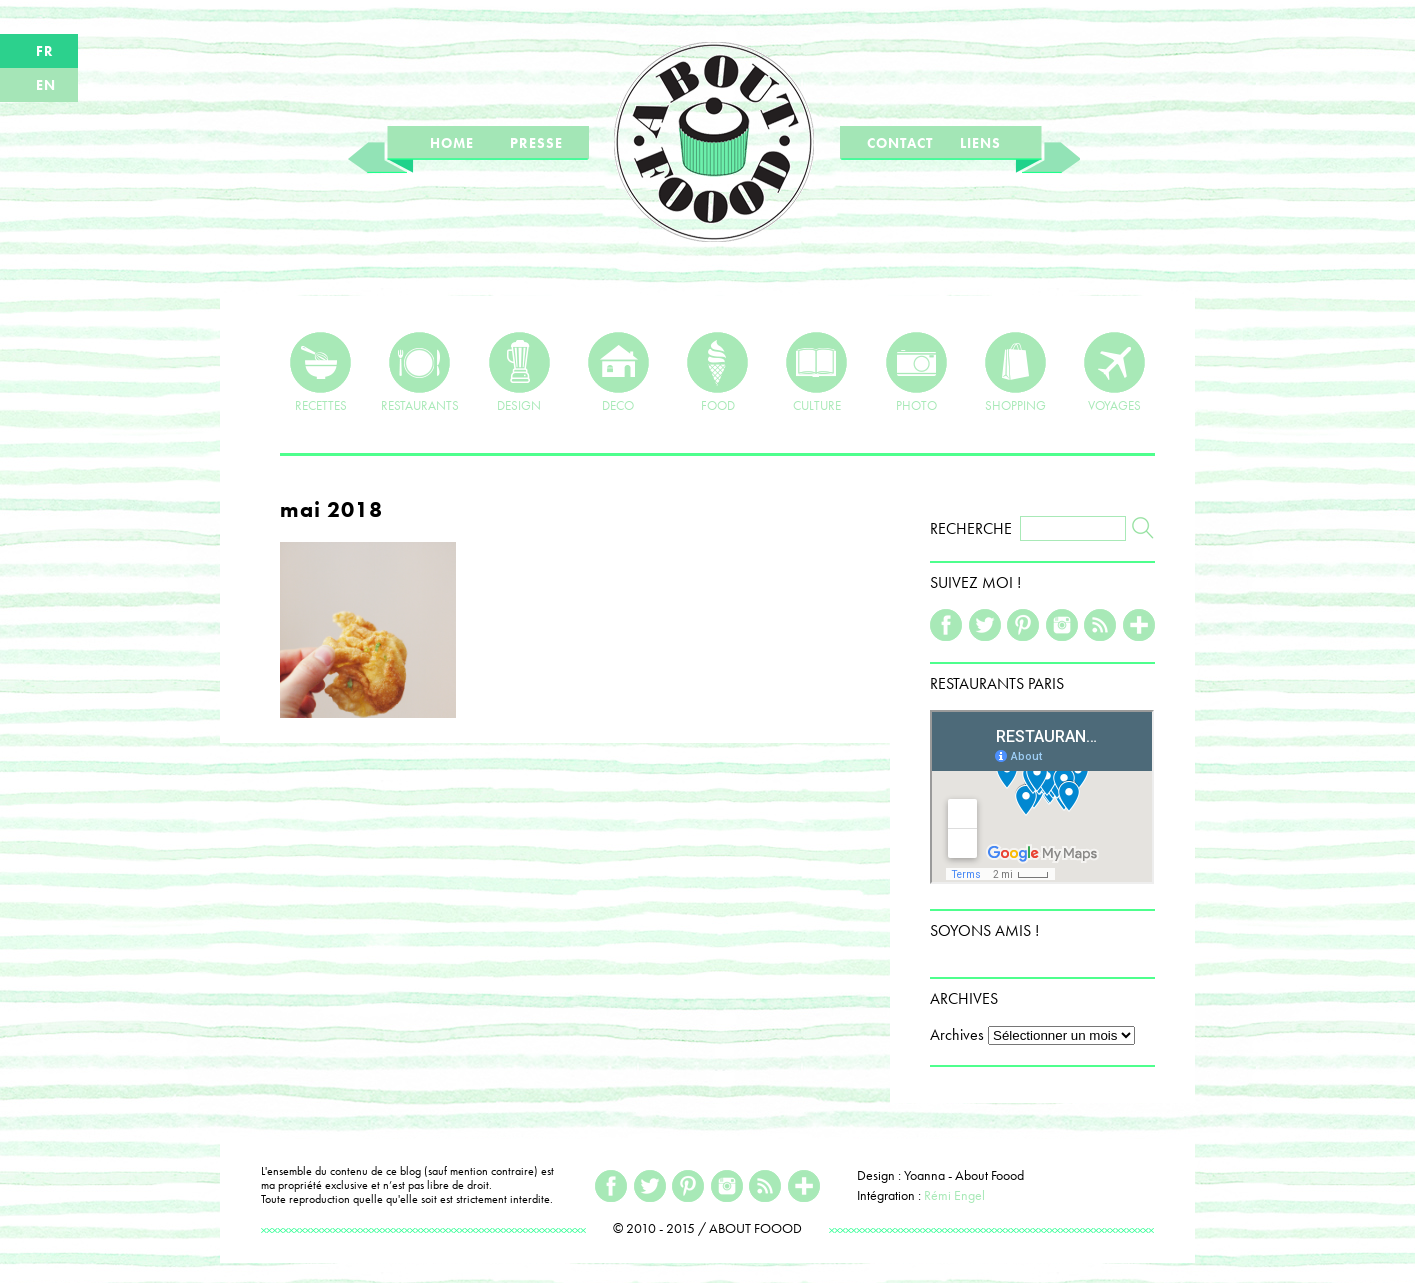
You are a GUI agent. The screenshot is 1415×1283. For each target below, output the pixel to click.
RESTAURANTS (420, 372)
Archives (957, 1034)
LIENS (980, 143)
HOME (452, 143)
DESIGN (519, 372)
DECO (618, 372)
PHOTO (916, 372)
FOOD (717, 372)
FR (45, 51)
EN (46, 85)
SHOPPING (1015, 372)
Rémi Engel (954, 1195)
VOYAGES (1114, 372)
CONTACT (900, 143)
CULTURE (816, 372)
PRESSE (536, 143)
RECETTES (320, 372)
